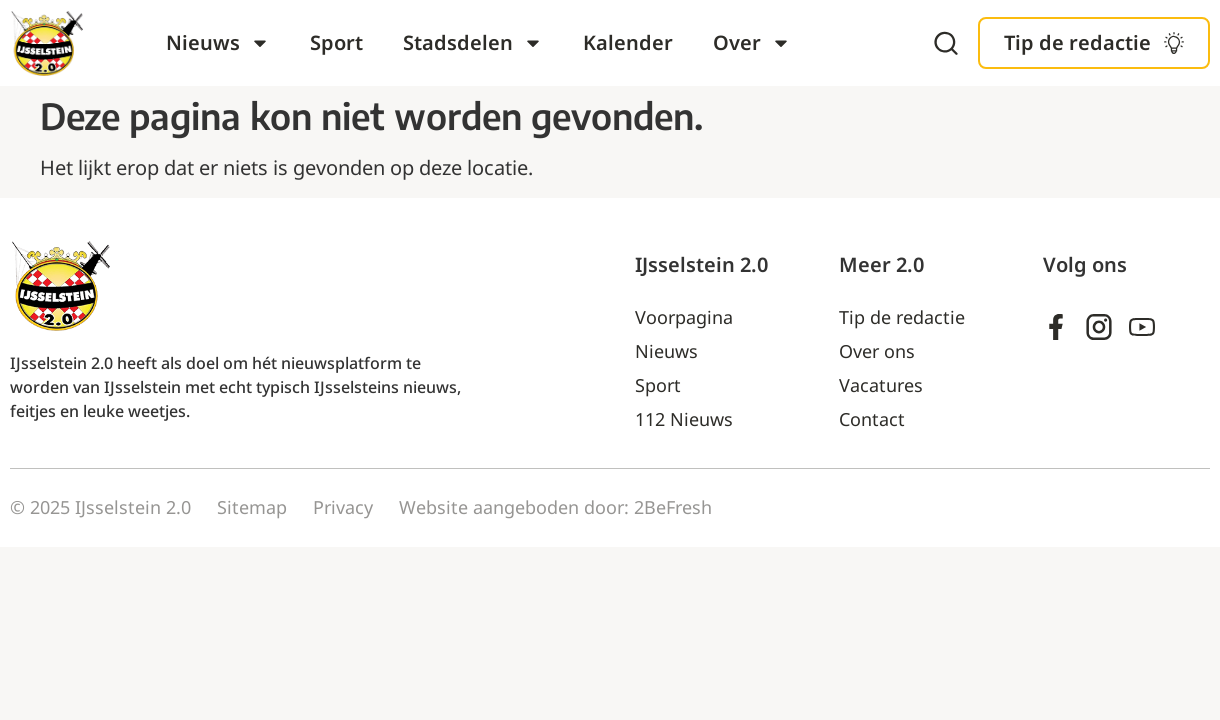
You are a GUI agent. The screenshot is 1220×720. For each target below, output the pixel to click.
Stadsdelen (473, 43)
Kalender (628, 42)
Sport (336, 42)
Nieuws (218, 43)
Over (752, 43)
